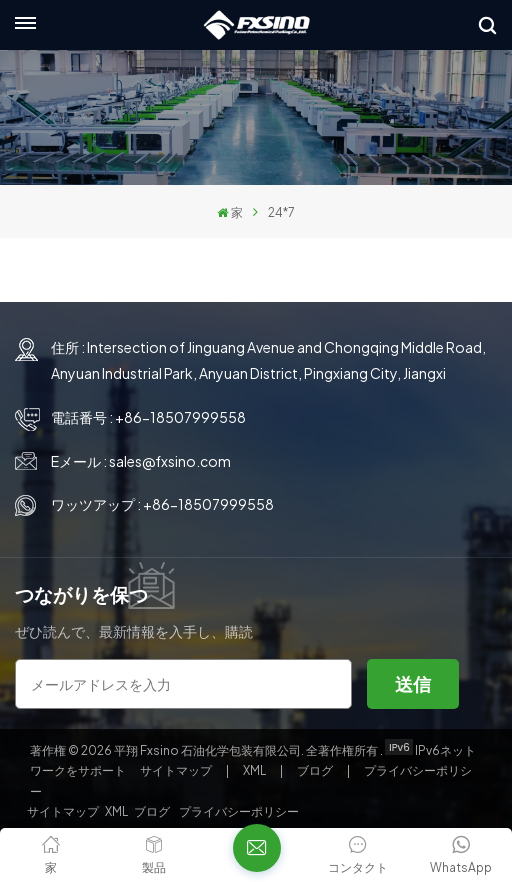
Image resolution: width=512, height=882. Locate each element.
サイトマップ (177, 770)
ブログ (316, 770)
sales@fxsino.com (170, 461)
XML (254, 770)
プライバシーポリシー (239, 811)
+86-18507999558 (180, 417)
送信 (413, 683)
